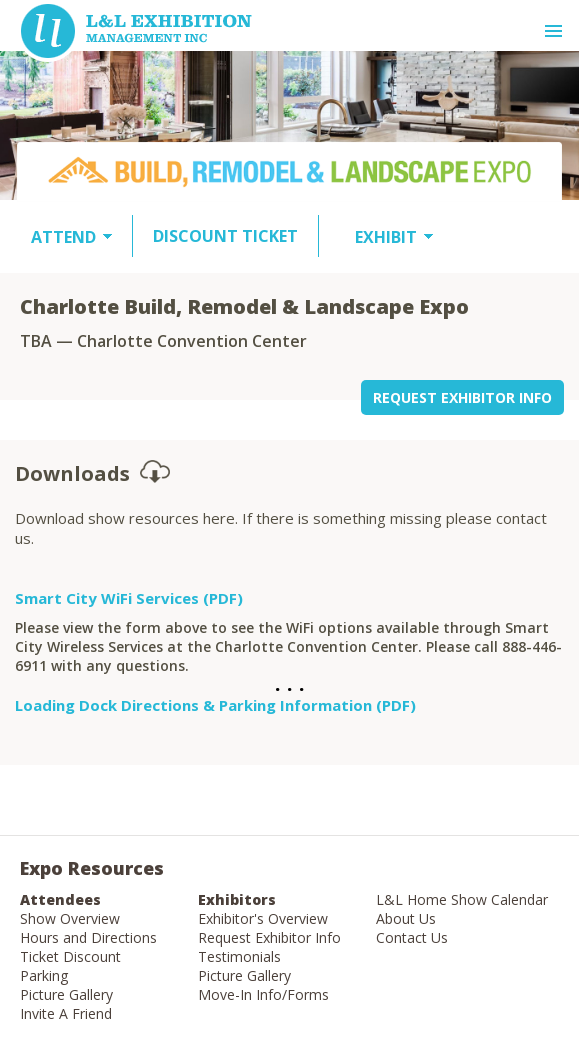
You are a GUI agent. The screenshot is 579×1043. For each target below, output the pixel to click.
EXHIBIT (386, 237)
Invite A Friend (66, 1013)
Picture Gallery (66, 994)
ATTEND (63, 237)
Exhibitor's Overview (263, 918)
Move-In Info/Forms (263, 994)
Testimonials (239, 956)
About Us (406, 918)
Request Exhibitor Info (269, 937)
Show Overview (70, 918)
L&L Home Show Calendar (462, 899)
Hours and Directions (88, 937)
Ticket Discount (70, 956)
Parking (44, 975)
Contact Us (412, 937)
